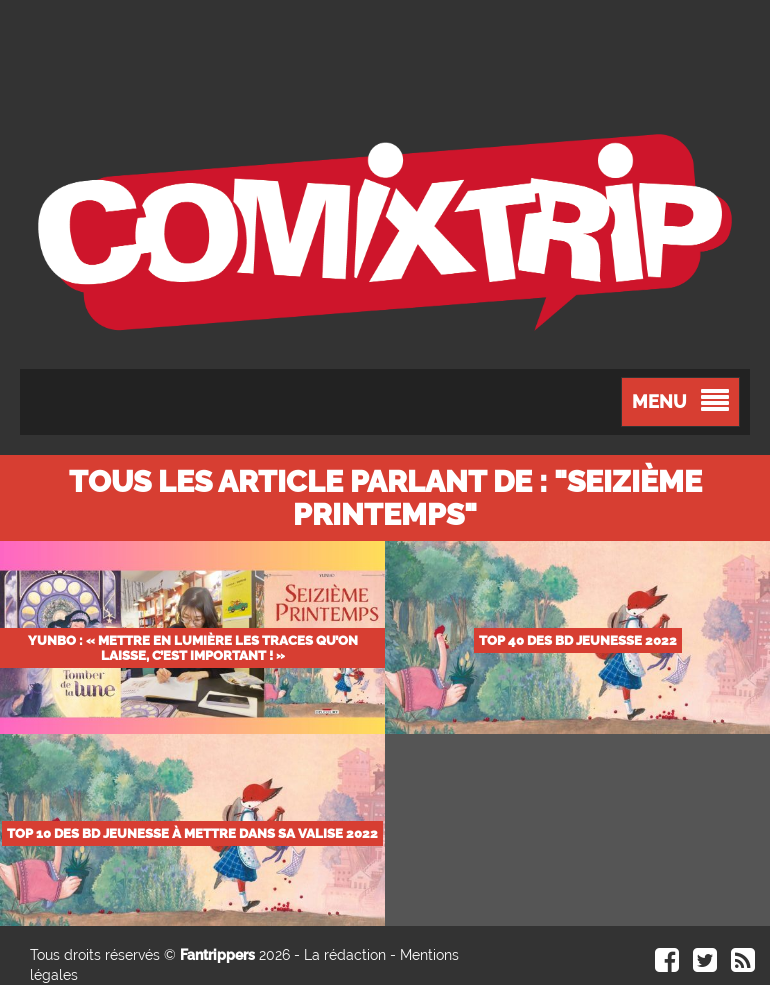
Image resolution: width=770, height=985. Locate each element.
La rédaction (345, 955)
